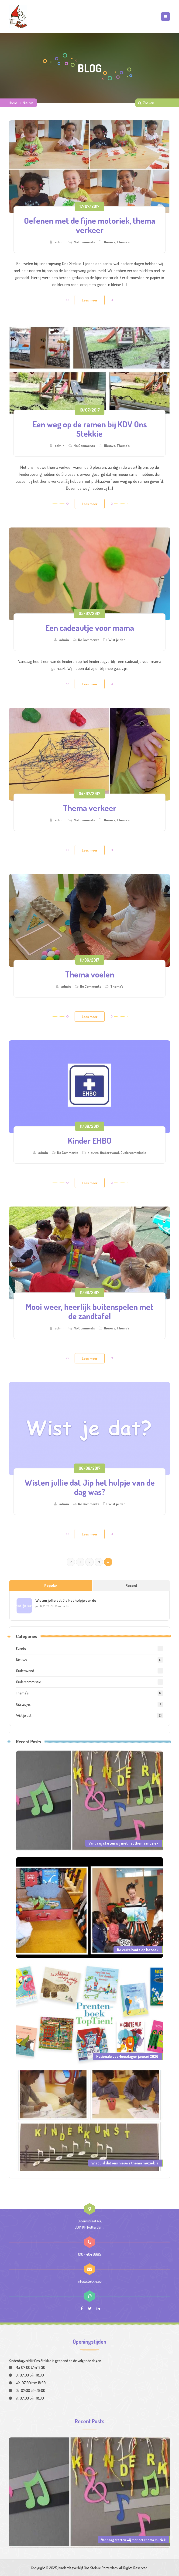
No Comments (84, 242)
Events (21, 1648)
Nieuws (109, 242)
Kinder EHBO (89, 1140)
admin (60, 242)
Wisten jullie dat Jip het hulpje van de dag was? (89, 1487)
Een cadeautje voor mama (89, 627)
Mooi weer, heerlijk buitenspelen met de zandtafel (89, 1311)
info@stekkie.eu (90, 2281)
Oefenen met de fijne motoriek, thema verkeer (89, 225)
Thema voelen (89, 974)
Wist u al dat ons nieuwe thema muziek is (124, 2163)
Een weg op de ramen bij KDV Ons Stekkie (89, 429)
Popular (50, 1585)
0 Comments (60, 1606)
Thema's (123, 242)
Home (13, 103)
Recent (131, 1585)
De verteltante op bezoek (137, 1949)
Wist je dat (116, 639)
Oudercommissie (133, 1152)
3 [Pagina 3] (99, 1562)
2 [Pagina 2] (89, 1562)
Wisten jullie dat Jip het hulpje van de (65, 1600)
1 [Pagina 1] (80, 1562)
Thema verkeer (89, 807)
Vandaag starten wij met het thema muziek (123, 1843)
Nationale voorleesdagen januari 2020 (127, 2056)
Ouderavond (109, 1152)
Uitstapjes (23, 1704)
